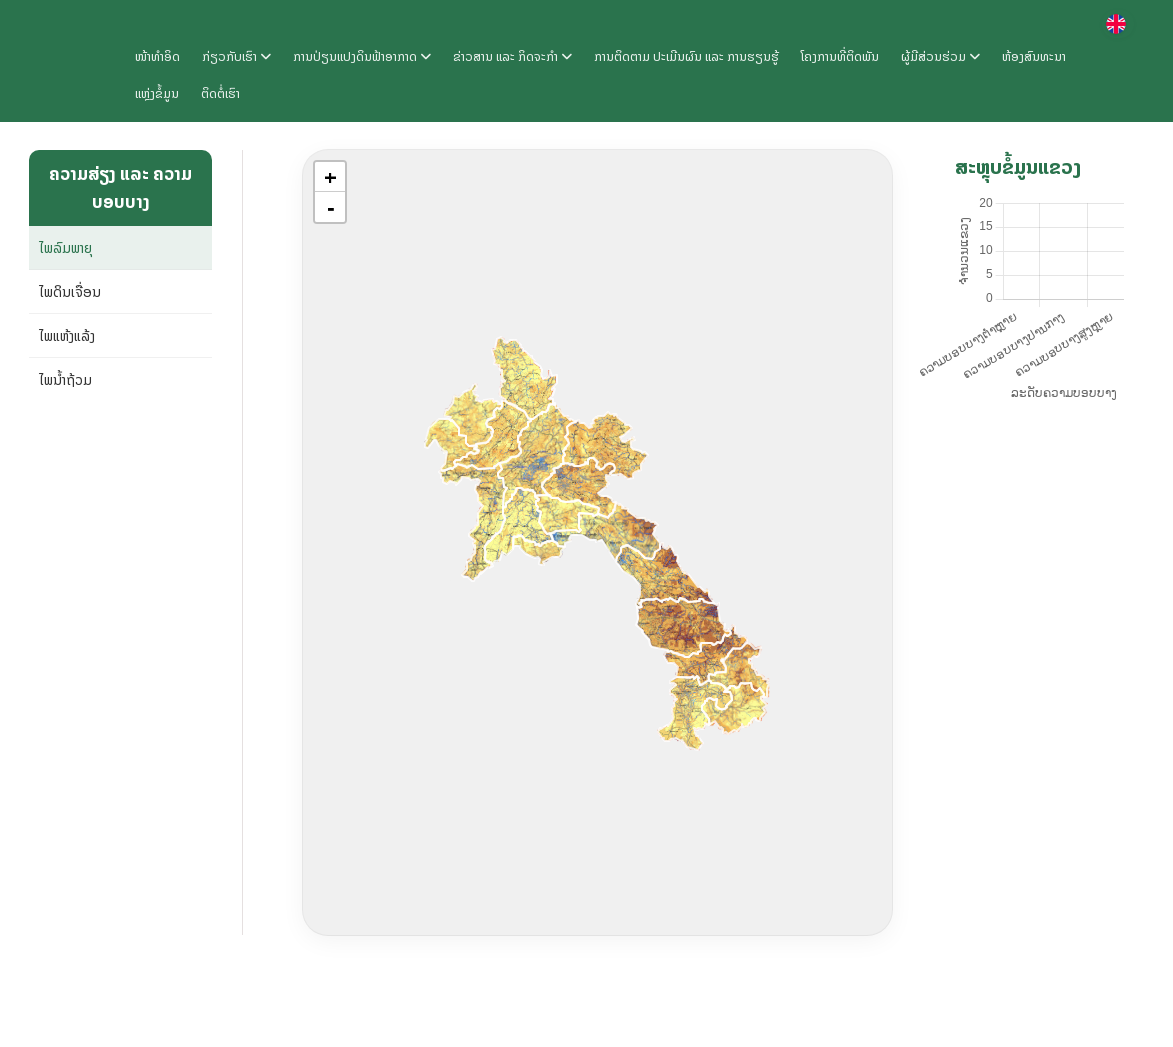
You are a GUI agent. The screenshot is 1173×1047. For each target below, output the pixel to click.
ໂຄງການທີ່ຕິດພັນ (840, 56)
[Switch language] (1118, 24)
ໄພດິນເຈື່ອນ (70, 291)
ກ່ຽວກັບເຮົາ (236, 56)
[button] (330, 177)
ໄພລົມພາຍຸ (65, 247)
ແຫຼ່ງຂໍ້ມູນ (157, 93)
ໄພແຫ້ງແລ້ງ (67, 335)
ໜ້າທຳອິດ (157, 56)
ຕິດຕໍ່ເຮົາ (220, 93)
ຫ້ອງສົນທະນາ (1034, 56)
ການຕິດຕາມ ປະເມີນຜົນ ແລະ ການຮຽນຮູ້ (686, 56)
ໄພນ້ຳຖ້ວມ (65, 379)
